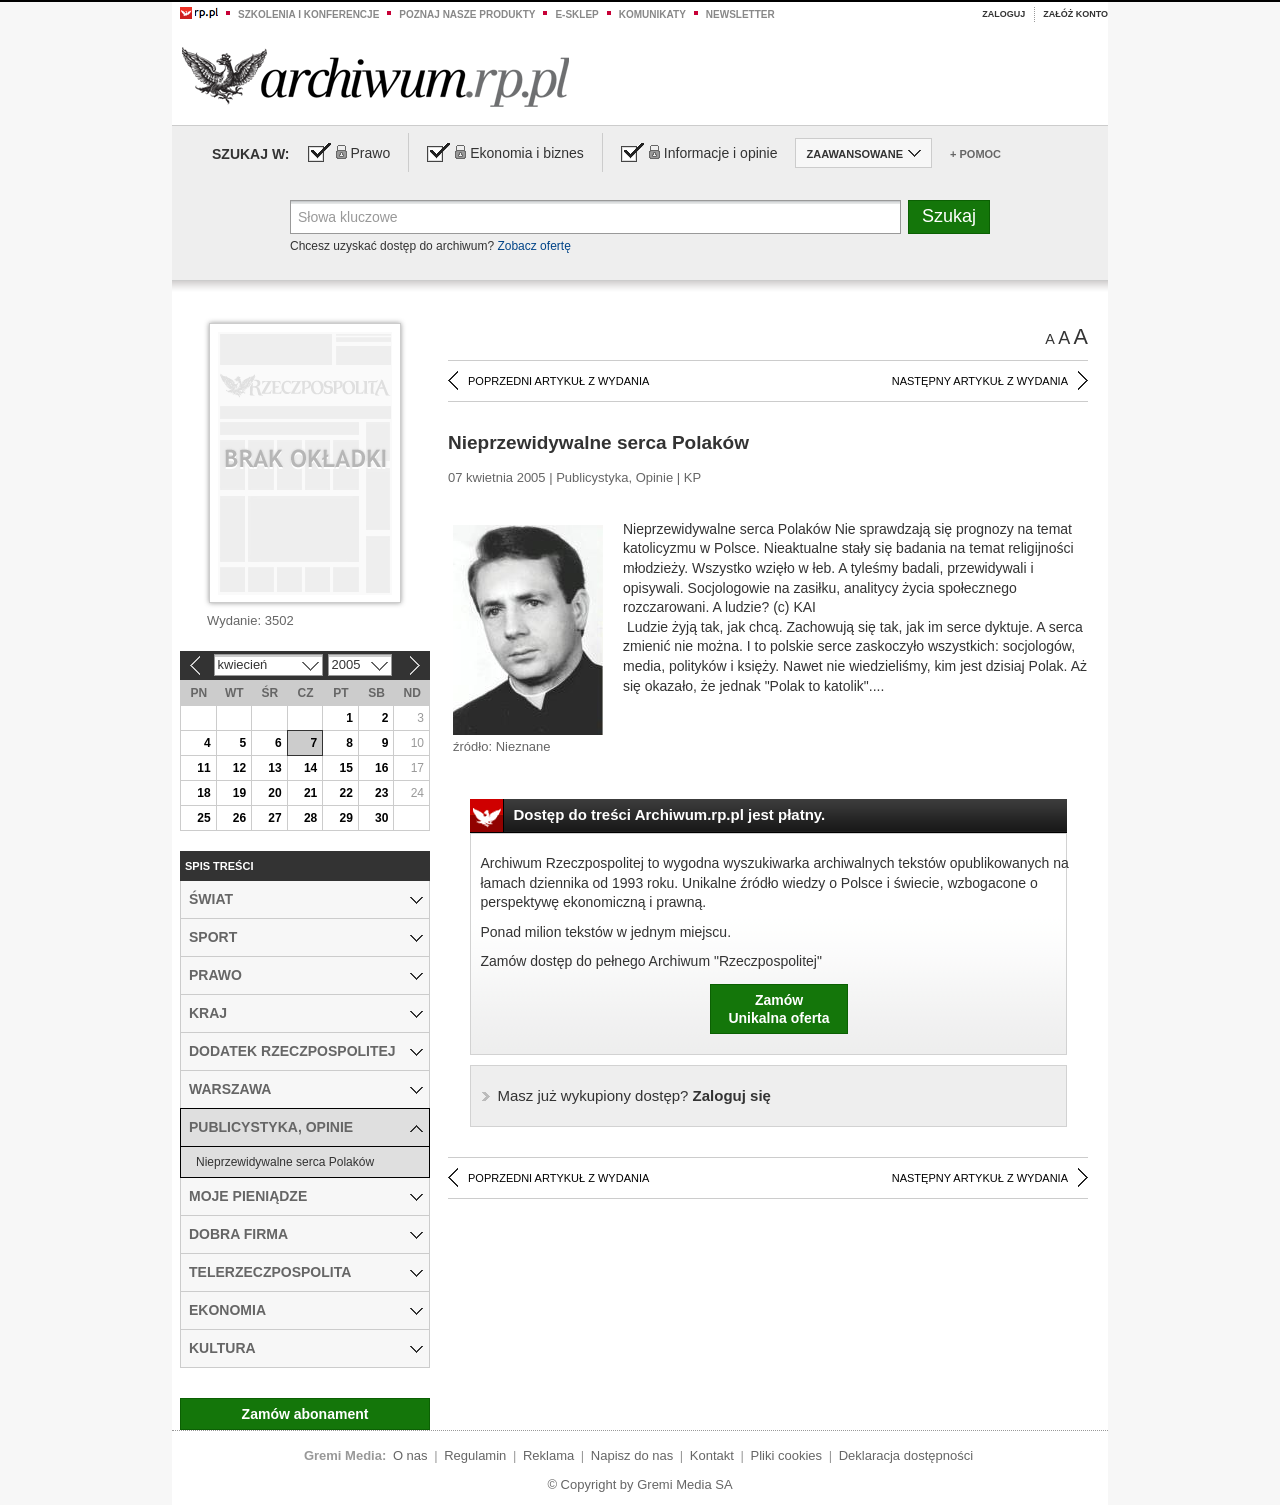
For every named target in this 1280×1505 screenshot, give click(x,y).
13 (274, 768)
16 (381, 768)
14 (310, 768)
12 (239, 768)
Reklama (548, 1455)
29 (345, 818)
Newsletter (740, 14)
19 (239, 793)
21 (310, 793)
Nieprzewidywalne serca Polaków (285, 1162)
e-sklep (576, 14)
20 (274, 793)
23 (381, 793)
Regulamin (475, 1455)
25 (203, 818)
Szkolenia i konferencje (308, 14)
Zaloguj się (634, 1095)
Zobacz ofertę (533, 246)
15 (345, 768)
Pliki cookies (787, 1455)
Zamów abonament (305, 1414)
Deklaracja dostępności (906, 1455)
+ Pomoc (975, 154)
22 (345, 793)
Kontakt (712, 1455)
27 (274, 818)
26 (239, 818)
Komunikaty (652, 14)
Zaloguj (1003, 14)
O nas (410, 1455)
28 (310, 818)
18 (203, 793)
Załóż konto (1075, 14)
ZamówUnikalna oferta (778, 1009)
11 (203, 768)
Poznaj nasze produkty (467, 14)
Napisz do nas (632, 1455)
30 (381, 818)
